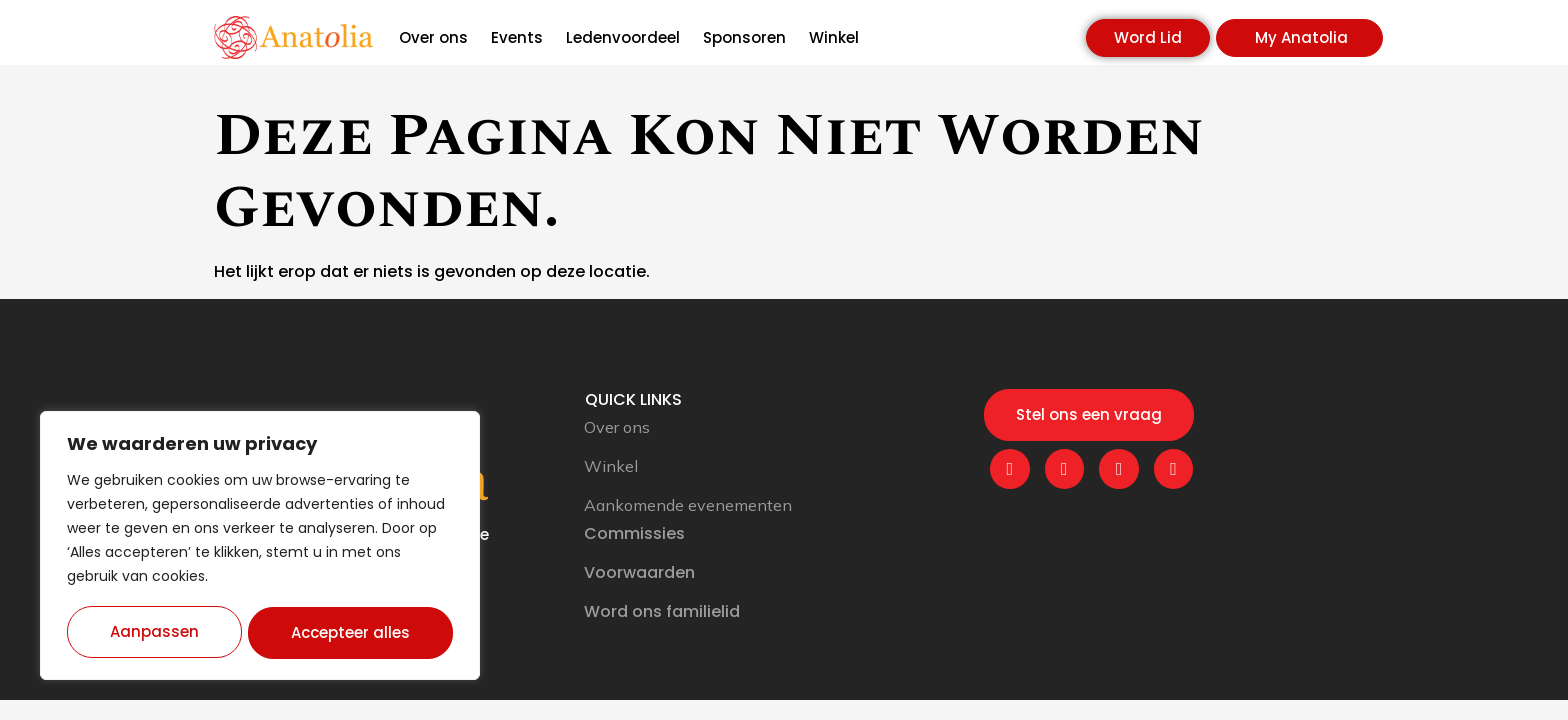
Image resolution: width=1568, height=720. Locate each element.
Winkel (834, 38)
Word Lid (1148, 37)
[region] (260, 547)
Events (517, 38)
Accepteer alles (351, 632)
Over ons (433, 38)
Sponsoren (744, 38)
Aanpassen (154, 632)
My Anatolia (1301, 37)
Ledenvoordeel (623, 38)
